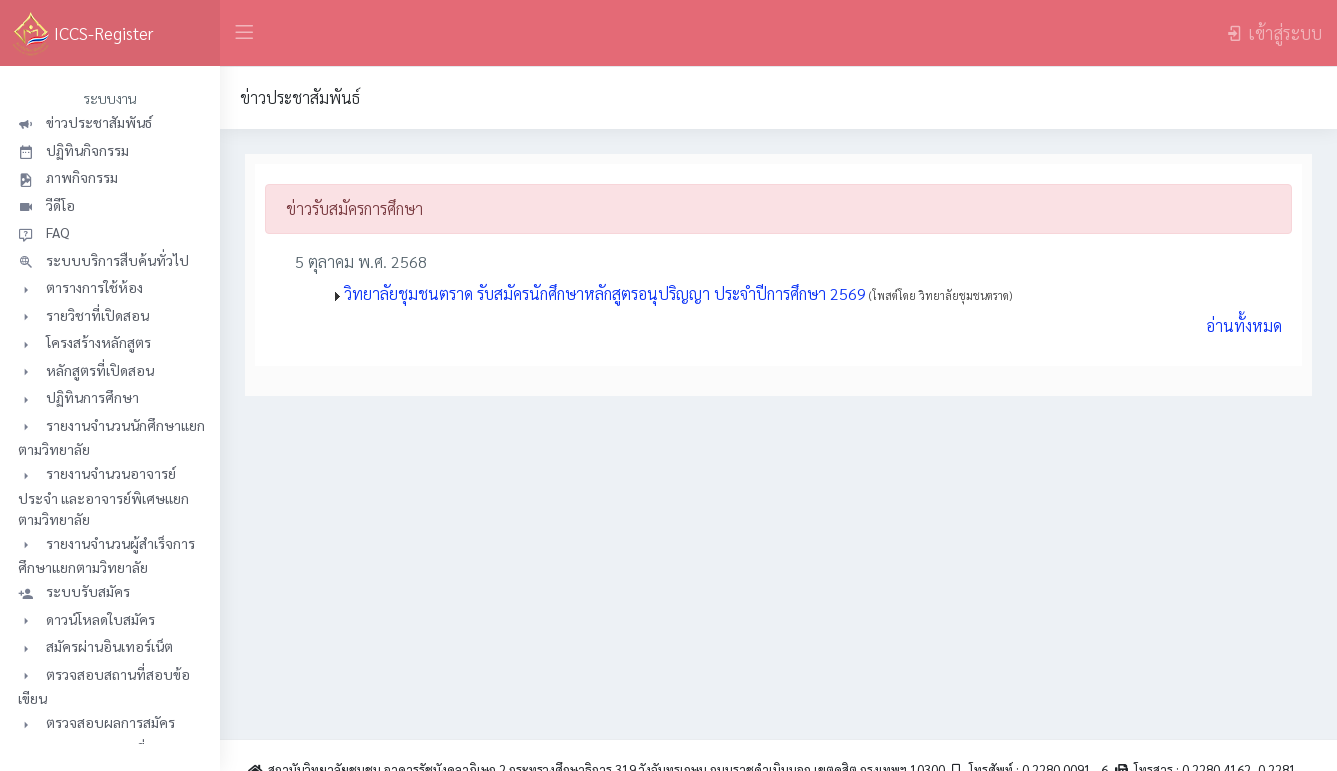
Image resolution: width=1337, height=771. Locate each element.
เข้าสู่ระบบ (1274, 32)
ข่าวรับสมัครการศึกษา (354, 208)
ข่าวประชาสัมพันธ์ (300, 97)
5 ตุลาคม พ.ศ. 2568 (351, 261)
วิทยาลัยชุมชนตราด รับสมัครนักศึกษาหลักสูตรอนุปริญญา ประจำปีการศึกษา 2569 (678, 293)
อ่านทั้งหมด (1244, 325)
